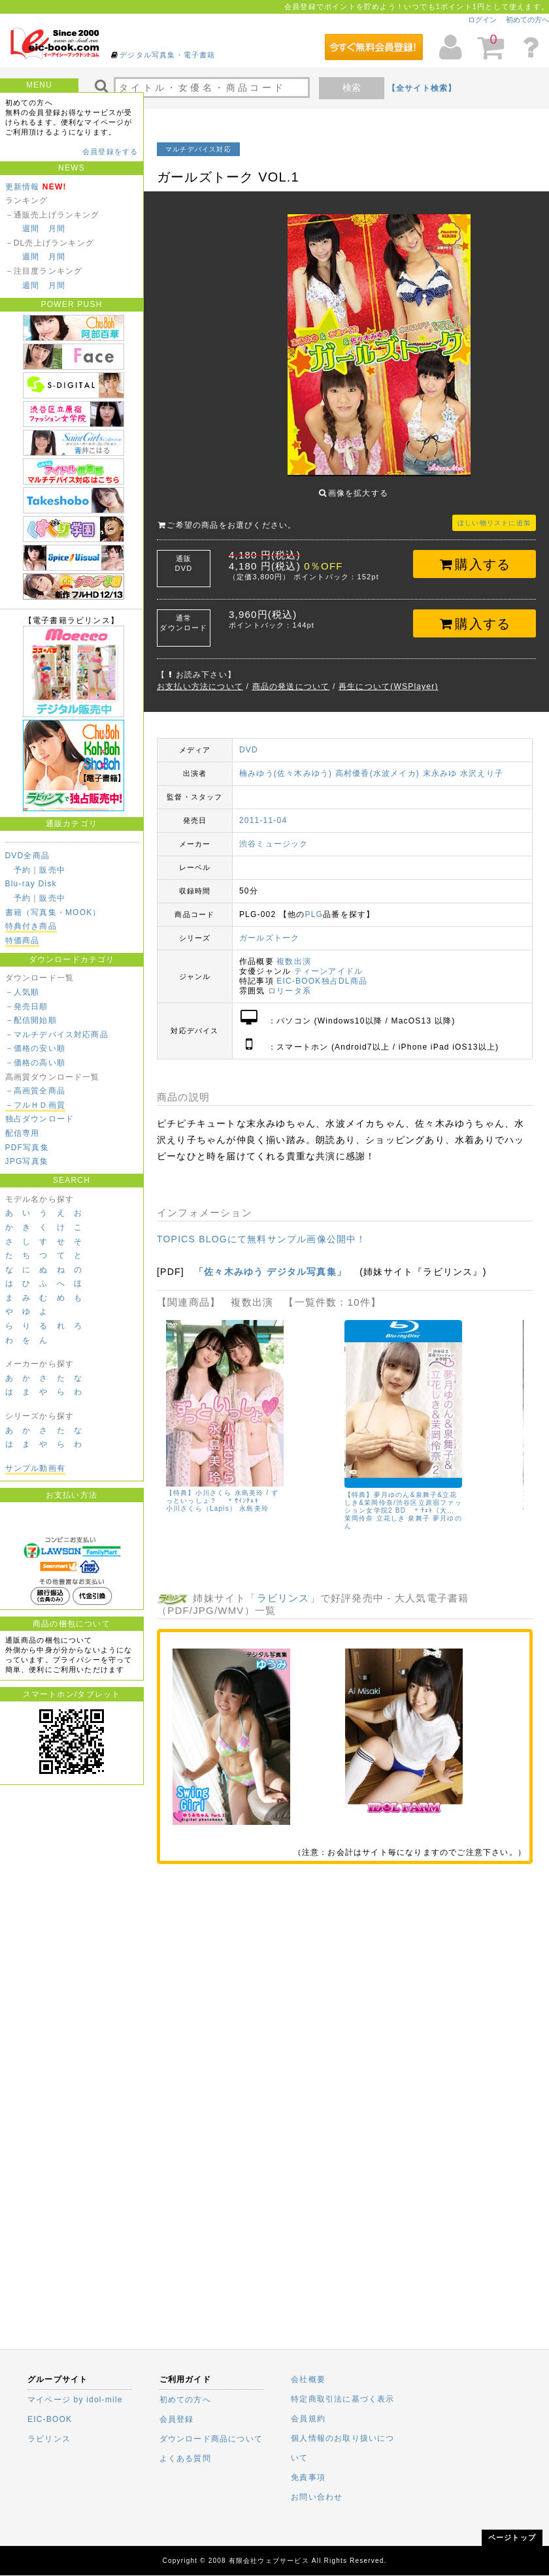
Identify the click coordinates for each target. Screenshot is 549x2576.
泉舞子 (419, 1518)
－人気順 (22, 992)
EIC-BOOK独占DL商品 (321, 981)
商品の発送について (291, 686)
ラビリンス (283, 1597)
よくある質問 (185, 2458)
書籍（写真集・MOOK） (53, 912)
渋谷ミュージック (273, 843)
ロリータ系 (289, 990)
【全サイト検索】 (422, 88)
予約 (22, 870)
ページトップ (512, 2537)
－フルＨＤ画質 (35, 1105)
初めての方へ (527, 20)
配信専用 (22, 1133)
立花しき (391, 1518)
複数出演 (293, 961)
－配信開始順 (31, 1020)
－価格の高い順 (35, 1062)
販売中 (52, 870)
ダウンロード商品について (211, 2438)
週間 (30, 228)
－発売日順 (26, 1006)
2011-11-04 (263, 820)
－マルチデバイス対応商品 (56, 1034)
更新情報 (22, 186)
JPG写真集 (27, 1161)
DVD (248, 749)
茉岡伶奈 (359, 1518)
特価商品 (22, 940)
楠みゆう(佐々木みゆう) (285, 773)
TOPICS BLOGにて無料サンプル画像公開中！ (262, 1239)
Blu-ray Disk (31, 883)
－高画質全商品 (35, 1090)
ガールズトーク (269, 937)
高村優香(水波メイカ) (377, 773)
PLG (314, 914)
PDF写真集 (27, 1147)
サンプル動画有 (35, 1468)
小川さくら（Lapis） (201, 1509)
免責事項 (308, 2477)
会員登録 (176, 2419)
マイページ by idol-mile (75, 2399)
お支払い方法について (200, 686)
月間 (56, 228)
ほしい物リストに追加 (494, 522)
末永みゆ (440, 773)
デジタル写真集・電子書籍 (167, 55)
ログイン (482, 20)
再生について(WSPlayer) (389, 686)
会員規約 (308, 2418)
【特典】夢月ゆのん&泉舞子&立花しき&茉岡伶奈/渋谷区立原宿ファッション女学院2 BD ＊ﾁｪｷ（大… (403, 1502)
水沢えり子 (481, 773)
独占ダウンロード (40, 1118)
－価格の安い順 (35, 1048)
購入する (475, 564)
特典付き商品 (31, 926)
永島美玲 (254, 1509)
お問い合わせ (316, 2497)
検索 (351, 87)
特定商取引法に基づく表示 (342, 2399)
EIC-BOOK (49, 2419)
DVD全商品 (27, 855)
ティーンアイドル (328, 971)
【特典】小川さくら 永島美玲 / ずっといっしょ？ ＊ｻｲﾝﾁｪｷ (222, 1497)
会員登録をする (110, 151)
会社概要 (308, 2379)
